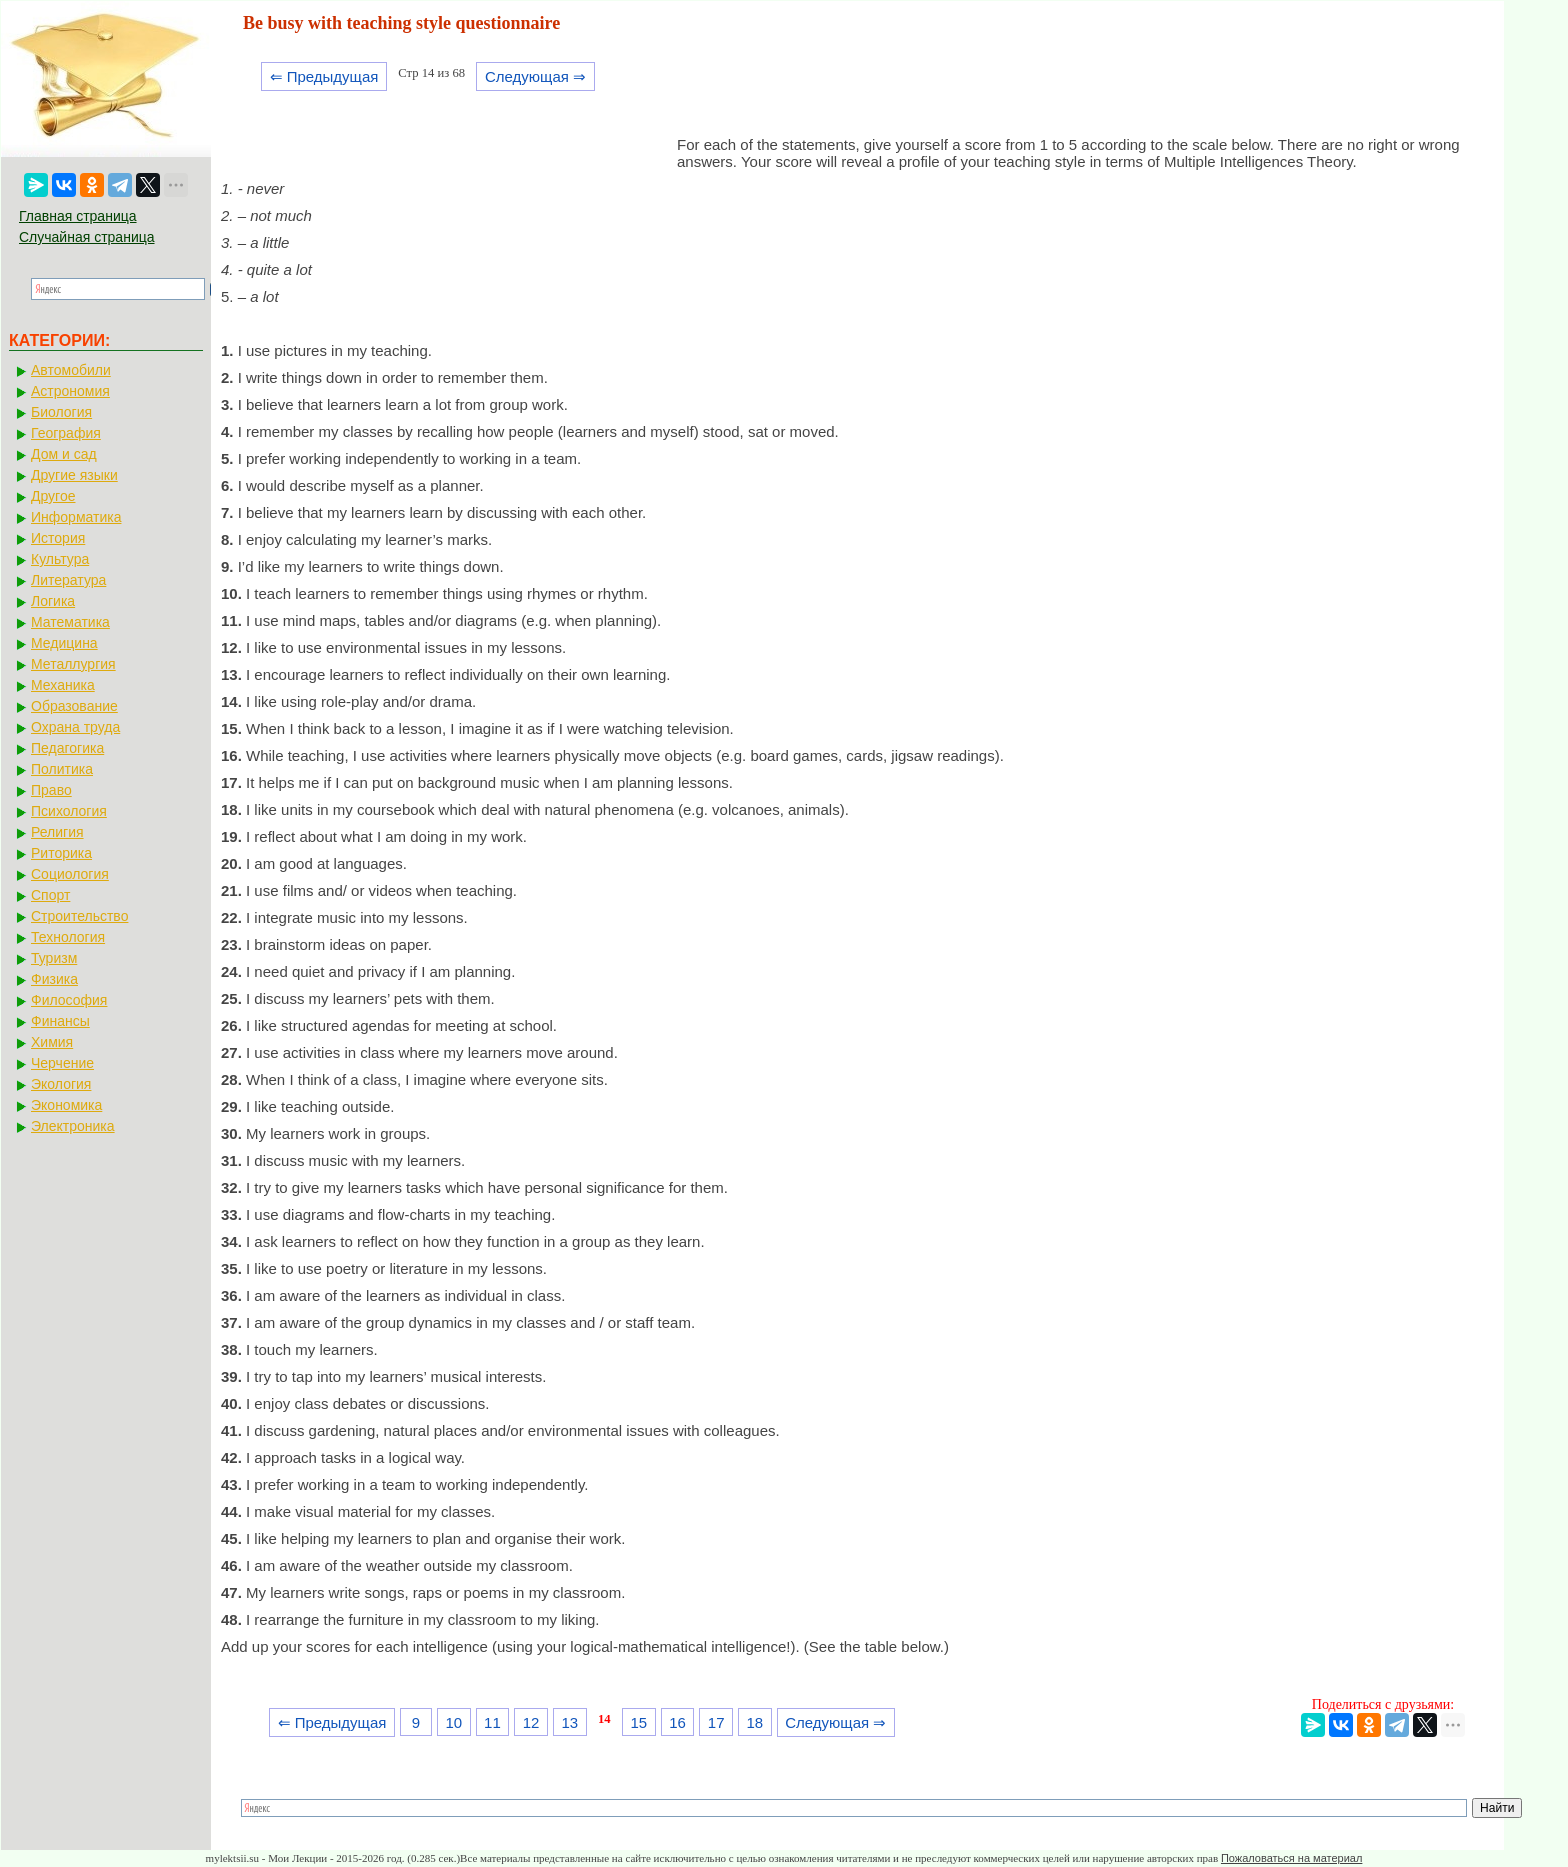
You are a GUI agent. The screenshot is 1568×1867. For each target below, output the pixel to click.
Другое (53, 496)
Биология (61, 412)
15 (638, 1722)
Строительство (79, 916)
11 (492, 1722)
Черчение (62, 1063)
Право (51, 790)
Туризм (54, 958)
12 (531, 1722)
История (58, 538)
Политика (62, 769)
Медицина (64, 643)
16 (677, 1722)
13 (569, 1722)
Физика (54, 979)
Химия (52, 1042)
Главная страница (78, 216)
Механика (63, 685)
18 (755, 1722)
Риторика (61, 853)
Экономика (66, 1105)
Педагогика (67, 748)
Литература (68, 580)
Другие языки (74, 475)
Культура (60, 559)
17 (716, 1722)
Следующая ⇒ (535, 76)
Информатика (76, 517)
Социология (70, 874)
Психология (69, 811)
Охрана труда (75, 727)
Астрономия (70, 391)
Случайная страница (87, 237)
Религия (57, 832)
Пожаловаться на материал (1291, 1858)
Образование (74, 706)
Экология (61, 1084)
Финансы (60, 1021)
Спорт (50, 895)
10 (453, 1722)
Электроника (73, 1126)
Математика (70, 622)
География (66, 433)
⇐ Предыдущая (324, 76)
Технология (68, 937)
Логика (53, 601)
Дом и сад (64, 454)
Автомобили (71, 370)
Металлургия (73, 664)
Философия (69, 1000)
